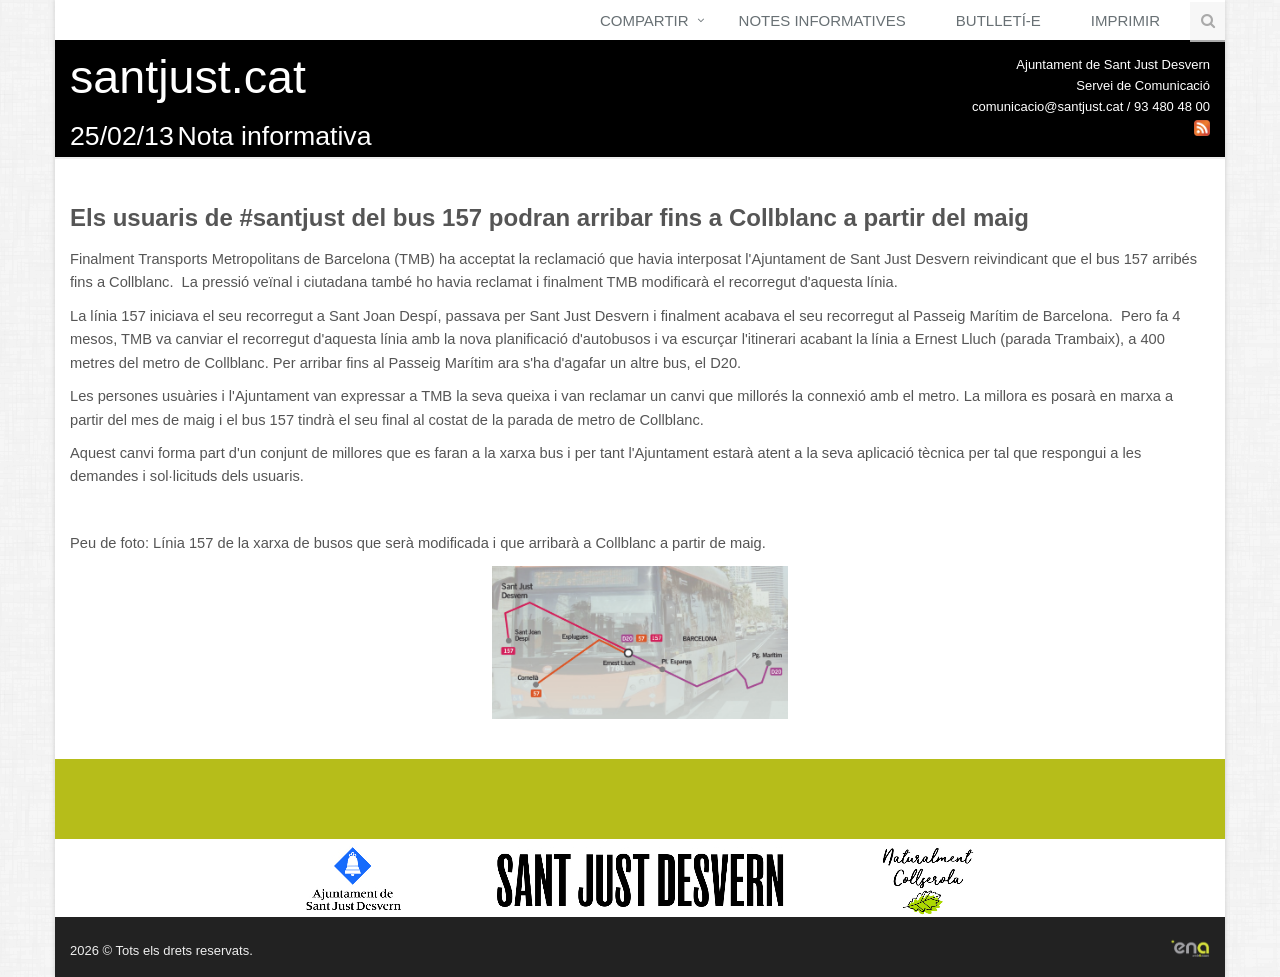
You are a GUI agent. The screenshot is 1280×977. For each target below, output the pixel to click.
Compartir (644, 20)
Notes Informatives (822, 20)
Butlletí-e (998, 20)
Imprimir (1125, 20)
